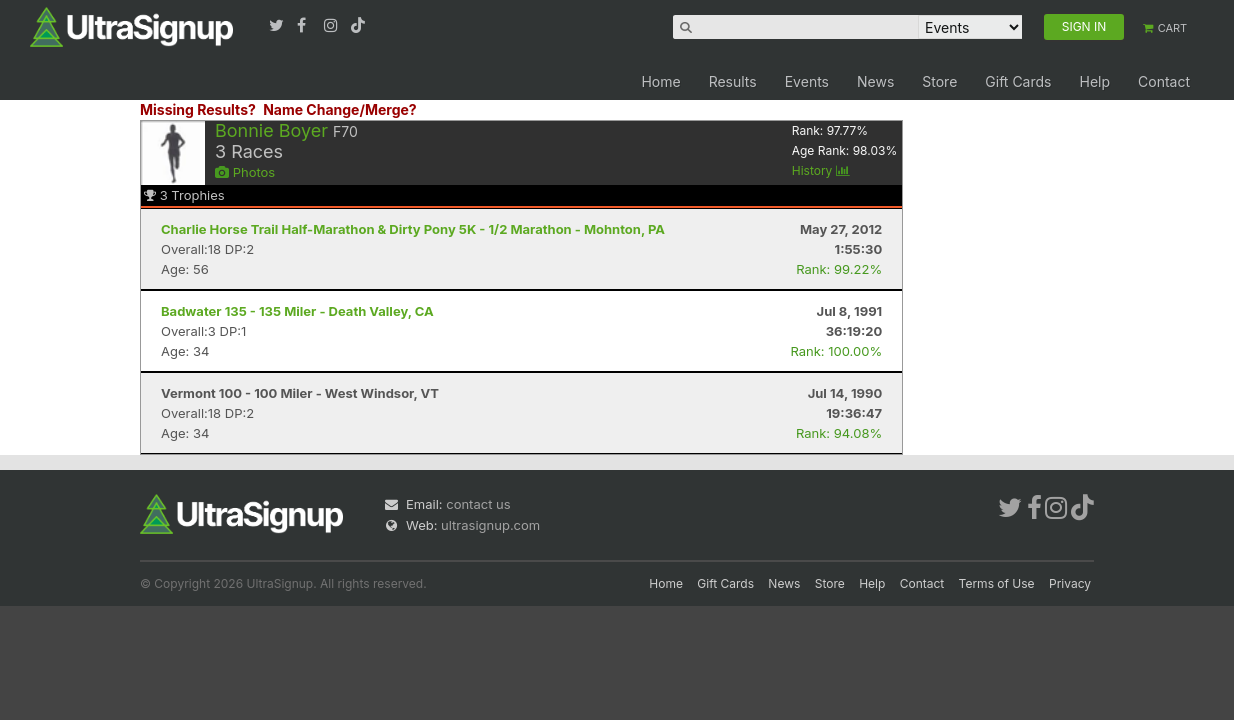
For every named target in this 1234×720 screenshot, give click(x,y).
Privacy (1070, 583)
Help (1094, 81)
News (875, 81)
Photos (245, 172)
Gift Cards (1018, 81)
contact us (478, 504)
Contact (1164, 81)
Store (939, 81)
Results (733, 81)
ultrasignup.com (490, 525)
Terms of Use (997, 583)
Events (807, 81)
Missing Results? (198, 109)
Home (660, 81)
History (821, 170)
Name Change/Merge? (340, 109)
